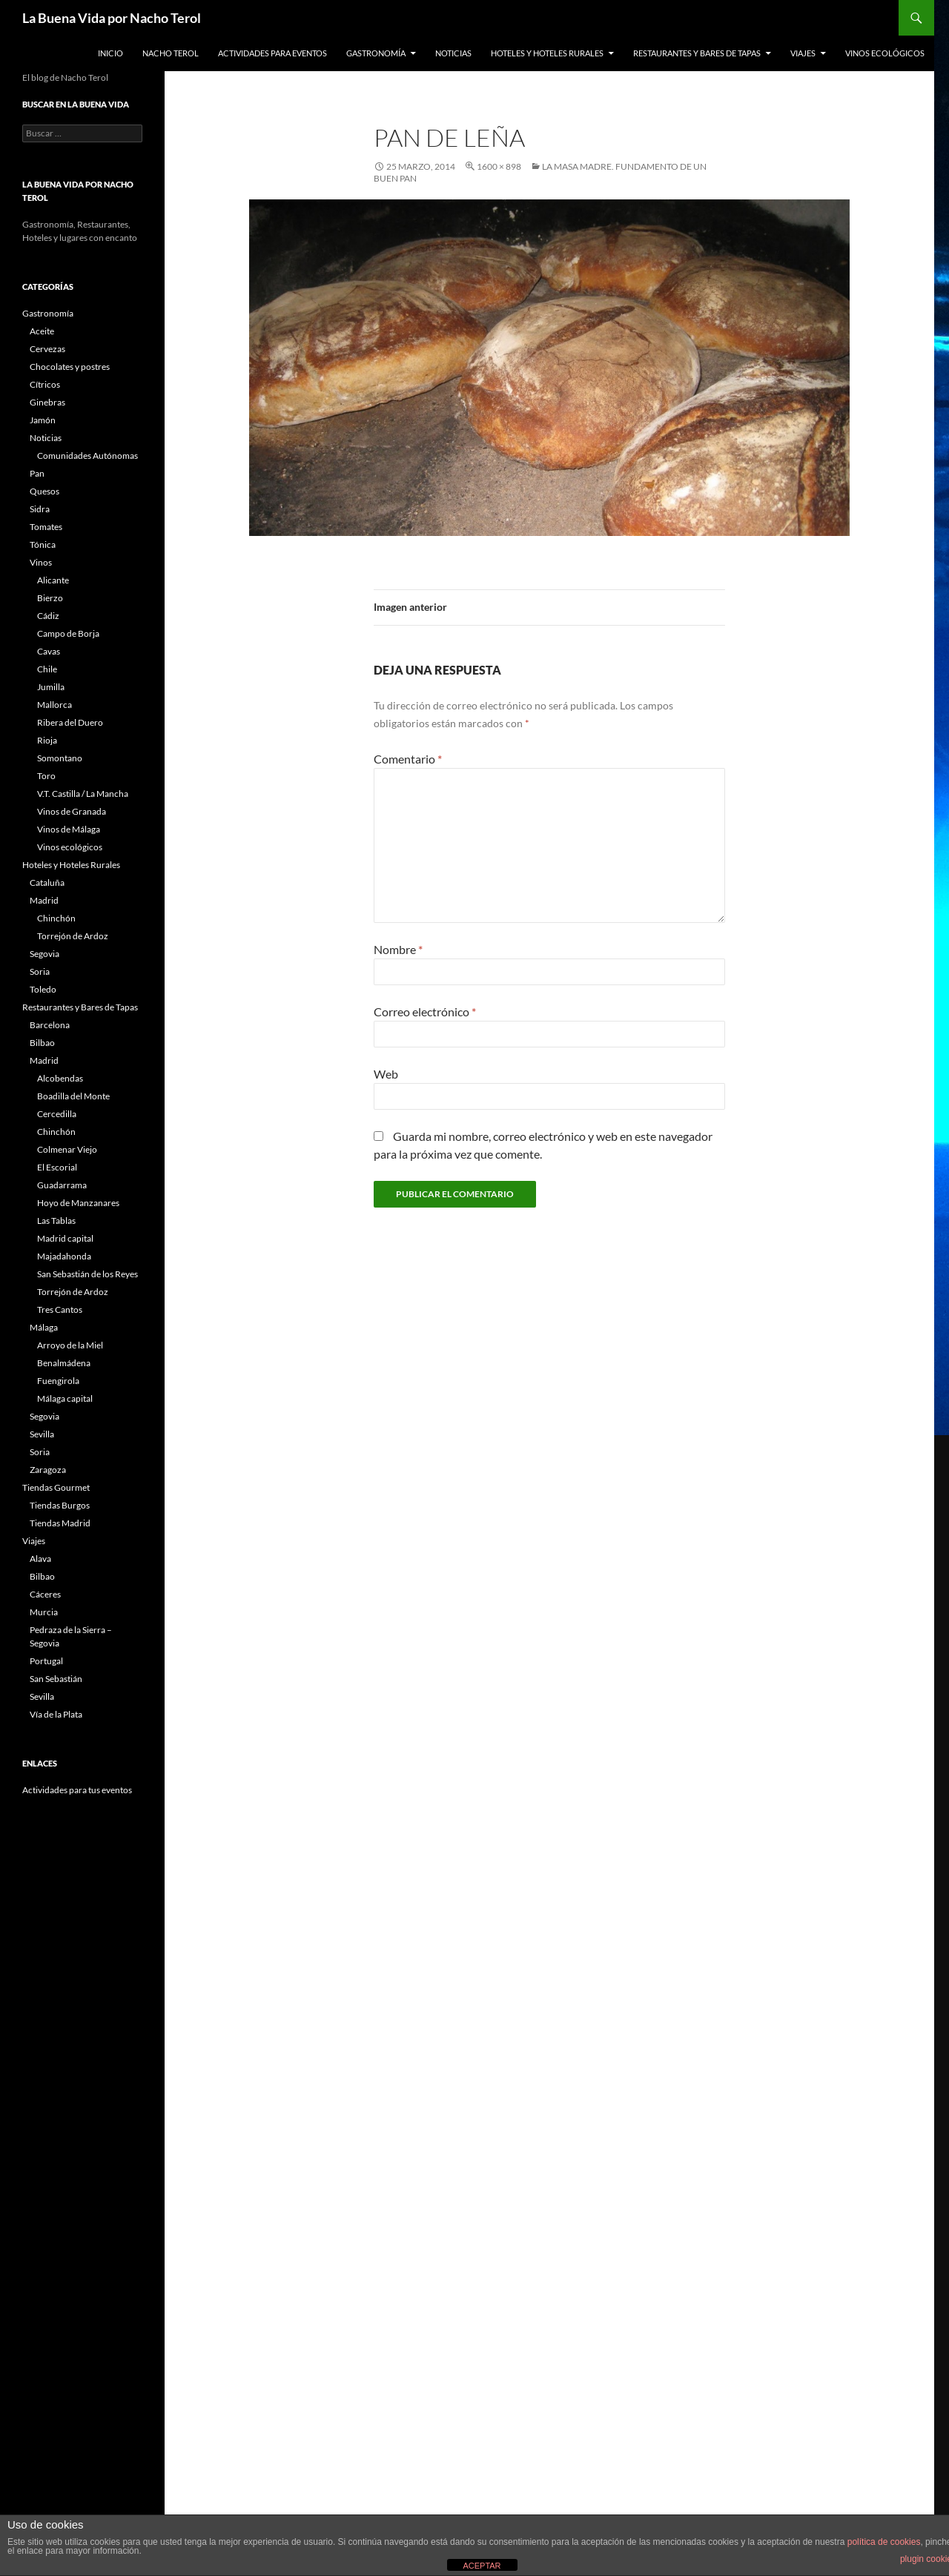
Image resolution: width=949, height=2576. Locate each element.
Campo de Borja (68, 633)
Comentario (408, 759)
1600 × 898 (499, 166)
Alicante (53, 580)
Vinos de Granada (71, 811)
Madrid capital (65, 1238)
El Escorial (57, 1167)
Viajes (803, 53)
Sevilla (42, 1434)
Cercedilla (56, 1113)
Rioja (47, 740)
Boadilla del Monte (73, 1096)
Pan (37, 473)
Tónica (43, 544)
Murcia (44, 1612)
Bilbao (42, 1042)
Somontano (59, 758)
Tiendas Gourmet (56, 1487)
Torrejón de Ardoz (72, 935)
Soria (40, 971)
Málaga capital (65, 1398)
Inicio (110, 53)
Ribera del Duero (70, 722)
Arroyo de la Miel (70, 1345)
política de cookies (884, 2542)
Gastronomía (376, 53)
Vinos (41, 562)
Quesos (44, 491)
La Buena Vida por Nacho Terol (111, 18)
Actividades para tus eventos (77, 1789)
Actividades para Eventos (272, 53)
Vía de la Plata (56, 1714)
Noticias (453, 53)
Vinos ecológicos (885, 53)
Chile (47, 669)
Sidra (40, 508)
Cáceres (45, 1594)
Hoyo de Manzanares (78, 1202)
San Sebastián (56, 1678)
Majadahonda (64, 1256)
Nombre (398, 949)
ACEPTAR (481, 2565)
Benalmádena (63, 1362)
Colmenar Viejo (67, 1149)
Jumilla (51, 686)
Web (386, 1074)
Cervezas (47, 348)
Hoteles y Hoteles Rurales (547, 53)
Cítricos (45, 384)
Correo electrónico (425, 1011)
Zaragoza (48, 1469)
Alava (40, 1558)
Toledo (43, 989)
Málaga (44, 1327)
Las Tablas (56, 1220)
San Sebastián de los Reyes (87, 1273)
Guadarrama (62, 1185)
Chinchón (56, 918)
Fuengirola (58, 1380)
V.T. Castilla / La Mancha (82, 793)
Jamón (43, 420)
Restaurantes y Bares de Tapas (697, 53)
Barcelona (50, 1024)
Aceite (42, 331)
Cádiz (48, 615)
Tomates (46, 526)
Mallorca (54, 704)
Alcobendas (60, 1078)
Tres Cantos (59, 1309)
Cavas (48, 651)
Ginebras (47, 402)
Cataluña (47, 882)
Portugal (46, 1660)
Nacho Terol (170, 53)
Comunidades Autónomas (87, 455)
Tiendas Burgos (60, 1505)
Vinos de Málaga (68, 829)
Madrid (44, 900)
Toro (46, 775)
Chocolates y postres (70, 366)
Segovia (44, 953)
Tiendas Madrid (60, 1523)
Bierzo (50, 597)
